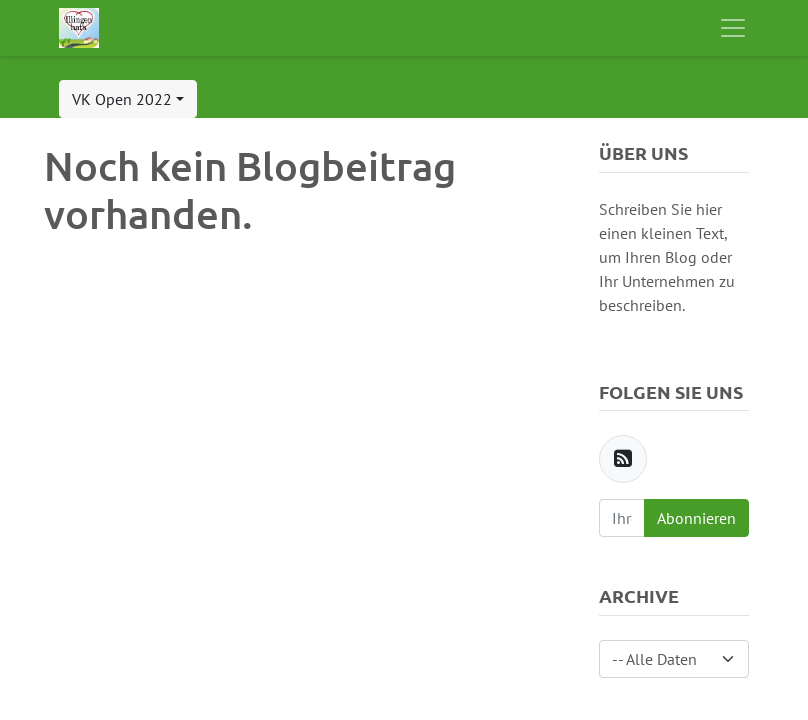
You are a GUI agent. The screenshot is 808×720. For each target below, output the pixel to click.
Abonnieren (696, 518)
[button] (128, 99)
